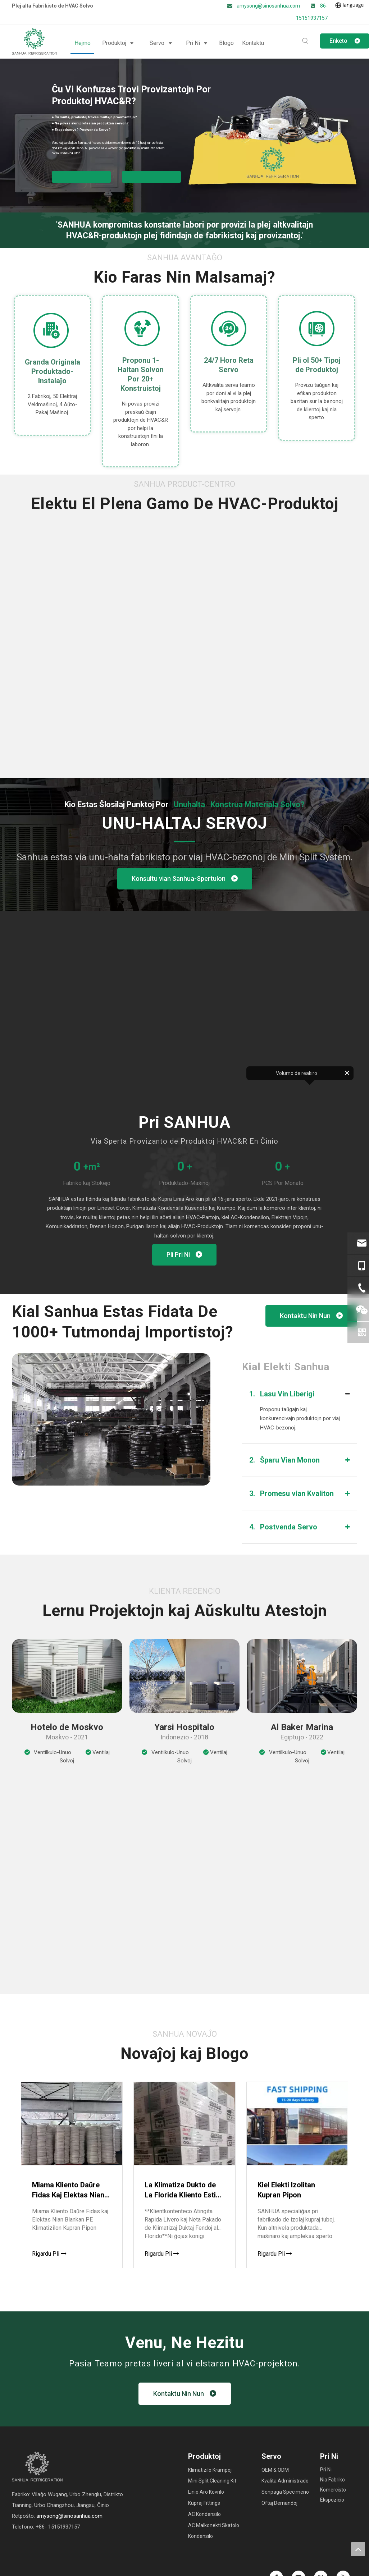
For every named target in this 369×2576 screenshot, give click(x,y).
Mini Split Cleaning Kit (212, 2481)
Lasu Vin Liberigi (281, 1394)
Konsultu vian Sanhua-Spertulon (185, 878)
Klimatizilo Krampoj (210, 2470)
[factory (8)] (111, 1419)
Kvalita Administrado (285, 2481)
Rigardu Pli (49, 2253)
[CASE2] (184, 1675)
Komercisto (333, 2490)
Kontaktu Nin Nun (311, 1315)
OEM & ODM (275, 2470)
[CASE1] (67, 1675)
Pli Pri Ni (184, 1254)
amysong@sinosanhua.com (269, 6)
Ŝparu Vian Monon (284, 1460)
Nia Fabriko (332, 2480)
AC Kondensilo (204, 2514)
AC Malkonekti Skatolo (213, 2525)
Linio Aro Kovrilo (206, 2492)
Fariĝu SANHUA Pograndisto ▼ (151, 176)
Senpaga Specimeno (285, 2492)
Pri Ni (326, 2469)
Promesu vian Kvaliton (291, 1493)
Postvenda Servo (283, 1527)
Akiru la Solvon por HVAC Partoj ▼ (81, 176)
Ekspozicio (332, 2500)
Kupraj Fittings (204, 2503)
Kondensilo (200, 2536)
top (358, 2549)
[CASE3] (302, 1675)
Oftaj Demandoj (279, 2503)
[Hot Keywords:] (305, 41)
